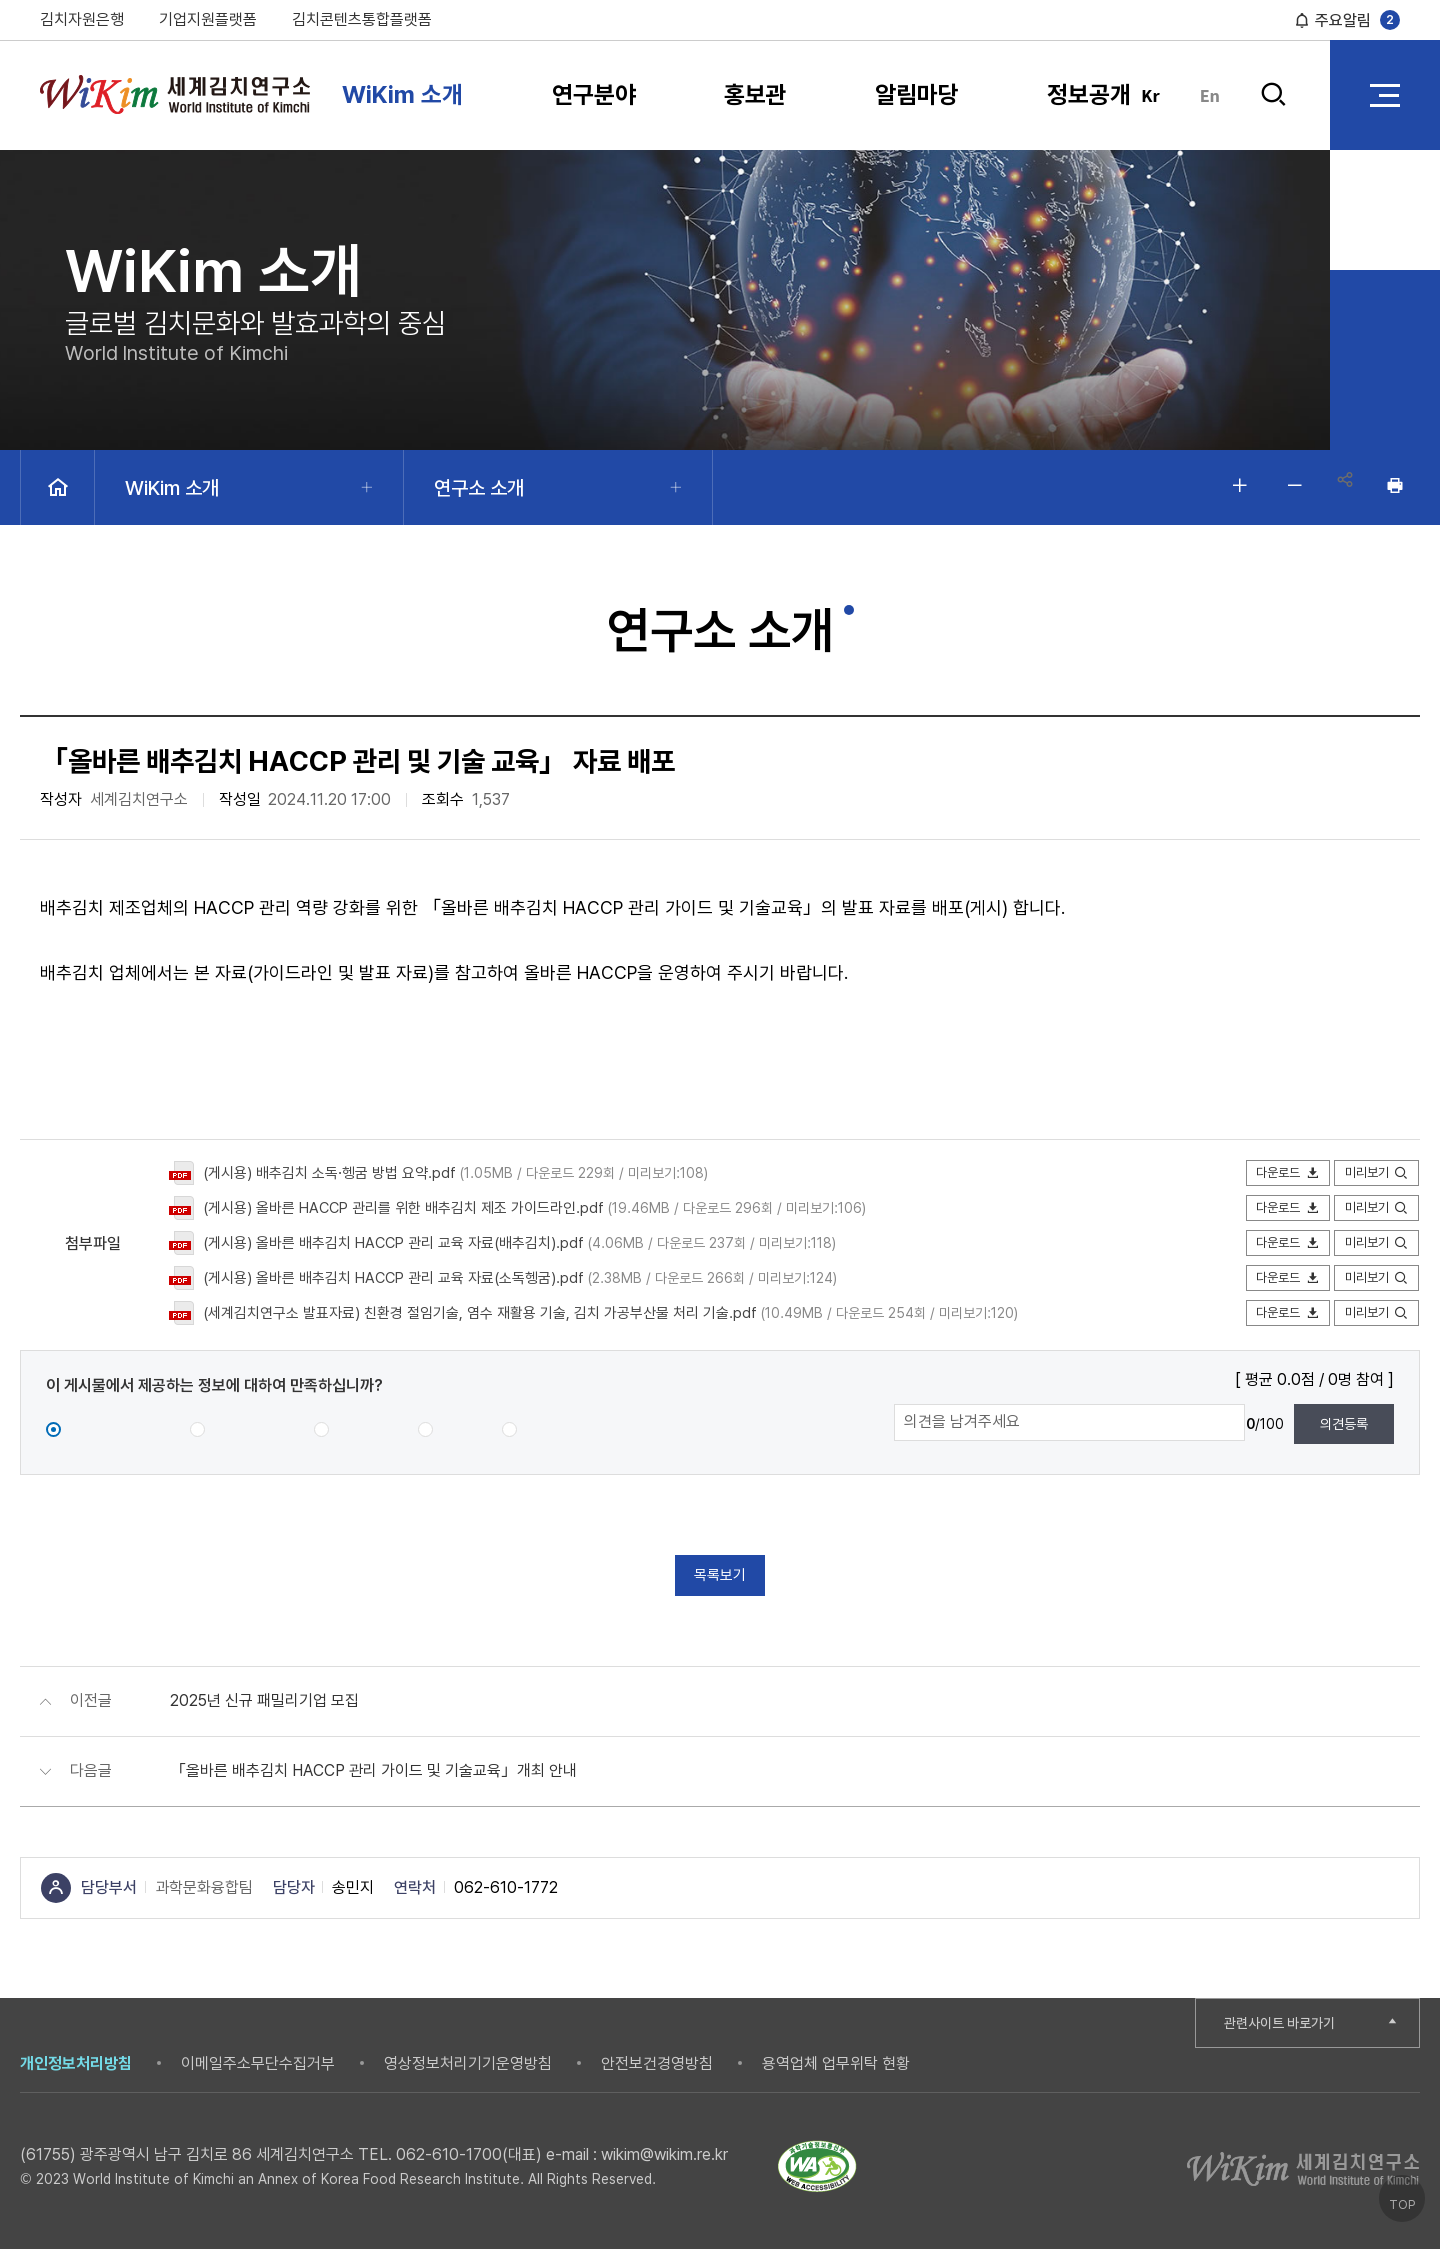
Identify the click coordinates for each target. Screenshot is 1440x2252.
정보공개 (1089, 94)
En (1210, 95)
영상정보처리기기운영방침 (468, 2066)
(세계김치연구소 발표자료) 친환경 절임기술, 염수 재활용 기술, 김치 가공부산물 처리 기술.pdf (499, 1312)
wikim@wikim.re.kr (664, 2157)
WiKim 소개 (402, 94)
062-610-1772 (506, 1890)
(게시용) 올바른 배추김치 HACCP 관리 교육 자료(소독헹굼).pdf (408, 1277)
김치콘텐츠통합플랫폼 (362, 19)
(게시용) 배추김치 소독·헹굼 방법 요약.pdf (338, 1172)
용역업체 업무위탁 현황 (836, 2066)
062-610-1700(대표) (469, 2157)
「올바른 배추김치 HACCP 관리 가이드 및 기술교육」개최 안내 (373, 1773)
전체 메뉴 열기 (1385, 95)
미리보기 (1374, 1174)
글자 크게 (1230, 485)
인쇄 (1395, 485)
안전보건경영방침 (657, 2066)
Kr (1150, 95)
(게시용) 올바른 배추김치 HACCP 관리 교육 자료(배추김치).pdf (408, 1242)
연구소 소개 (479, 488)
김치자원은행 (82, 19)
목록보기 (720, 1576)
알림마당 (917, 94)
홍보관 (755, 94)
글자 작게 (1285, 485)
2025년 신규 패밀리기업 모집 (264, 1704)
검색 (1272, 95)
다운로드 (1280, 1174)
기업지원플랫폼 (208, 19)
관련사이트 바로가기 (1286, 2026)
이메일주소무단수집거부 (258, 2066)
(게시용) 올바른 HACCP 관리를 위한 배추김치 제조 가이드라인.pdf (418, 1207)
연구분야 (594, 94)
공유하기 (1340, 485)
